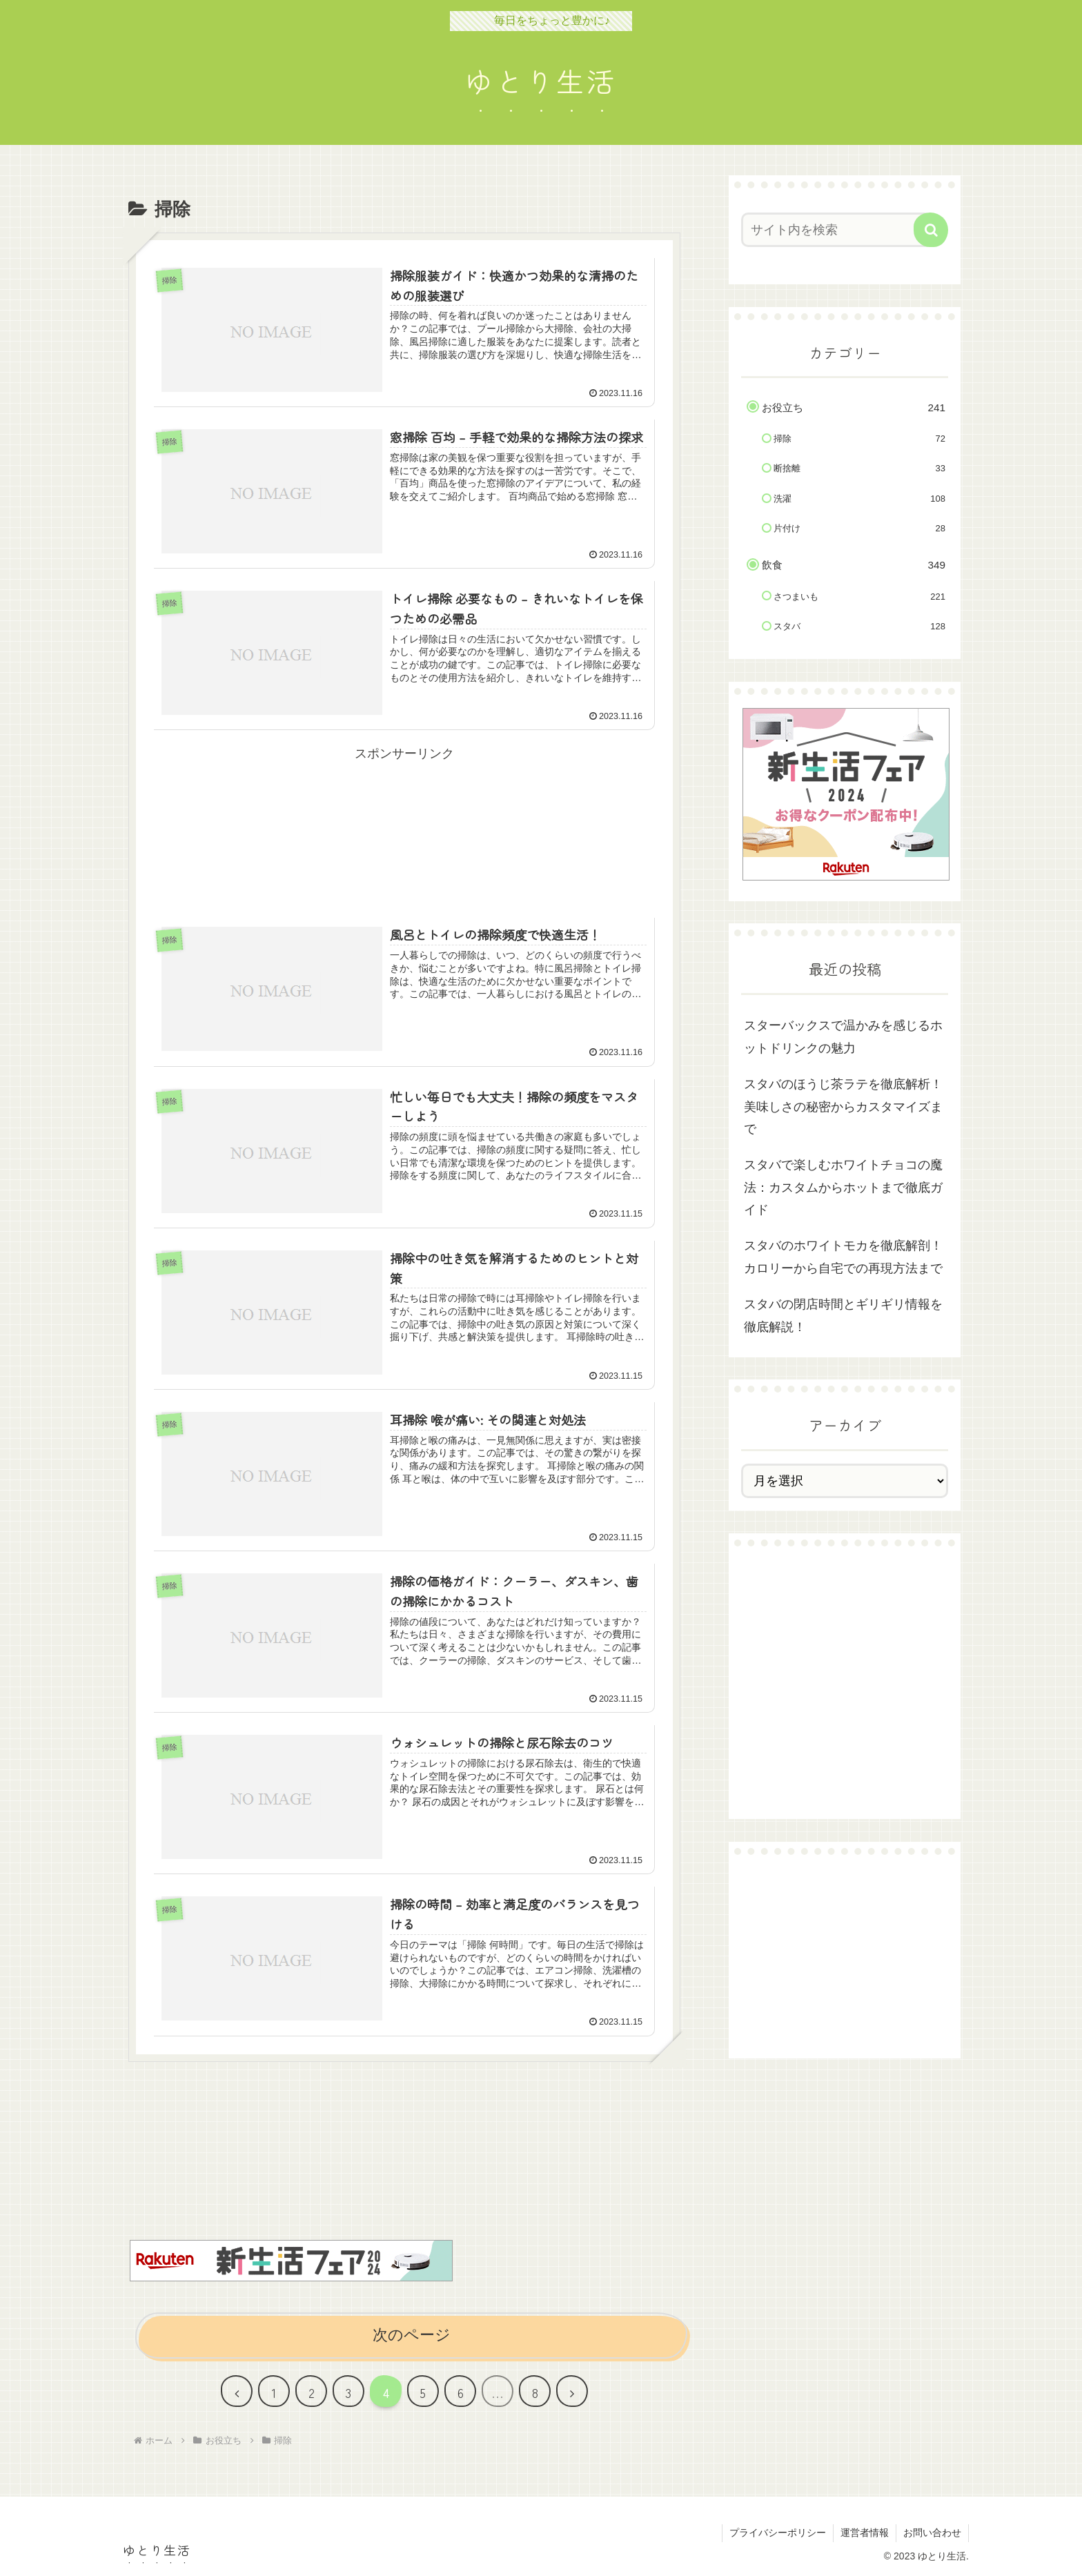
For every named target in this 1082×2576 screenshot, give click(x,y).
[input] (836, 230)
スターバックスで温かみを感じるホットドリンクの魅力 (843, 1036)
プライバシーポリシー (777, 2532)
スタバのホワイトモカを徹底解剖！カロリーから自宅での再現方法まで (843, 1257)
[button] (931, 230)
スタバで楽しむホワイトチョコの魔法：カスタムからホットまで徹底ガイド (843, 1187)
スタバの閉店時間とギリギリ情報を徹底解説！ (843, 1315)
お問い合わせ (932, 2532)
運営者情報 (864, 2532)
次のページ (412, 2334)
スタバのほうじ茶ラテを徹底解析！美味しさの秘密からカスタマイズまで (843, 1106)
